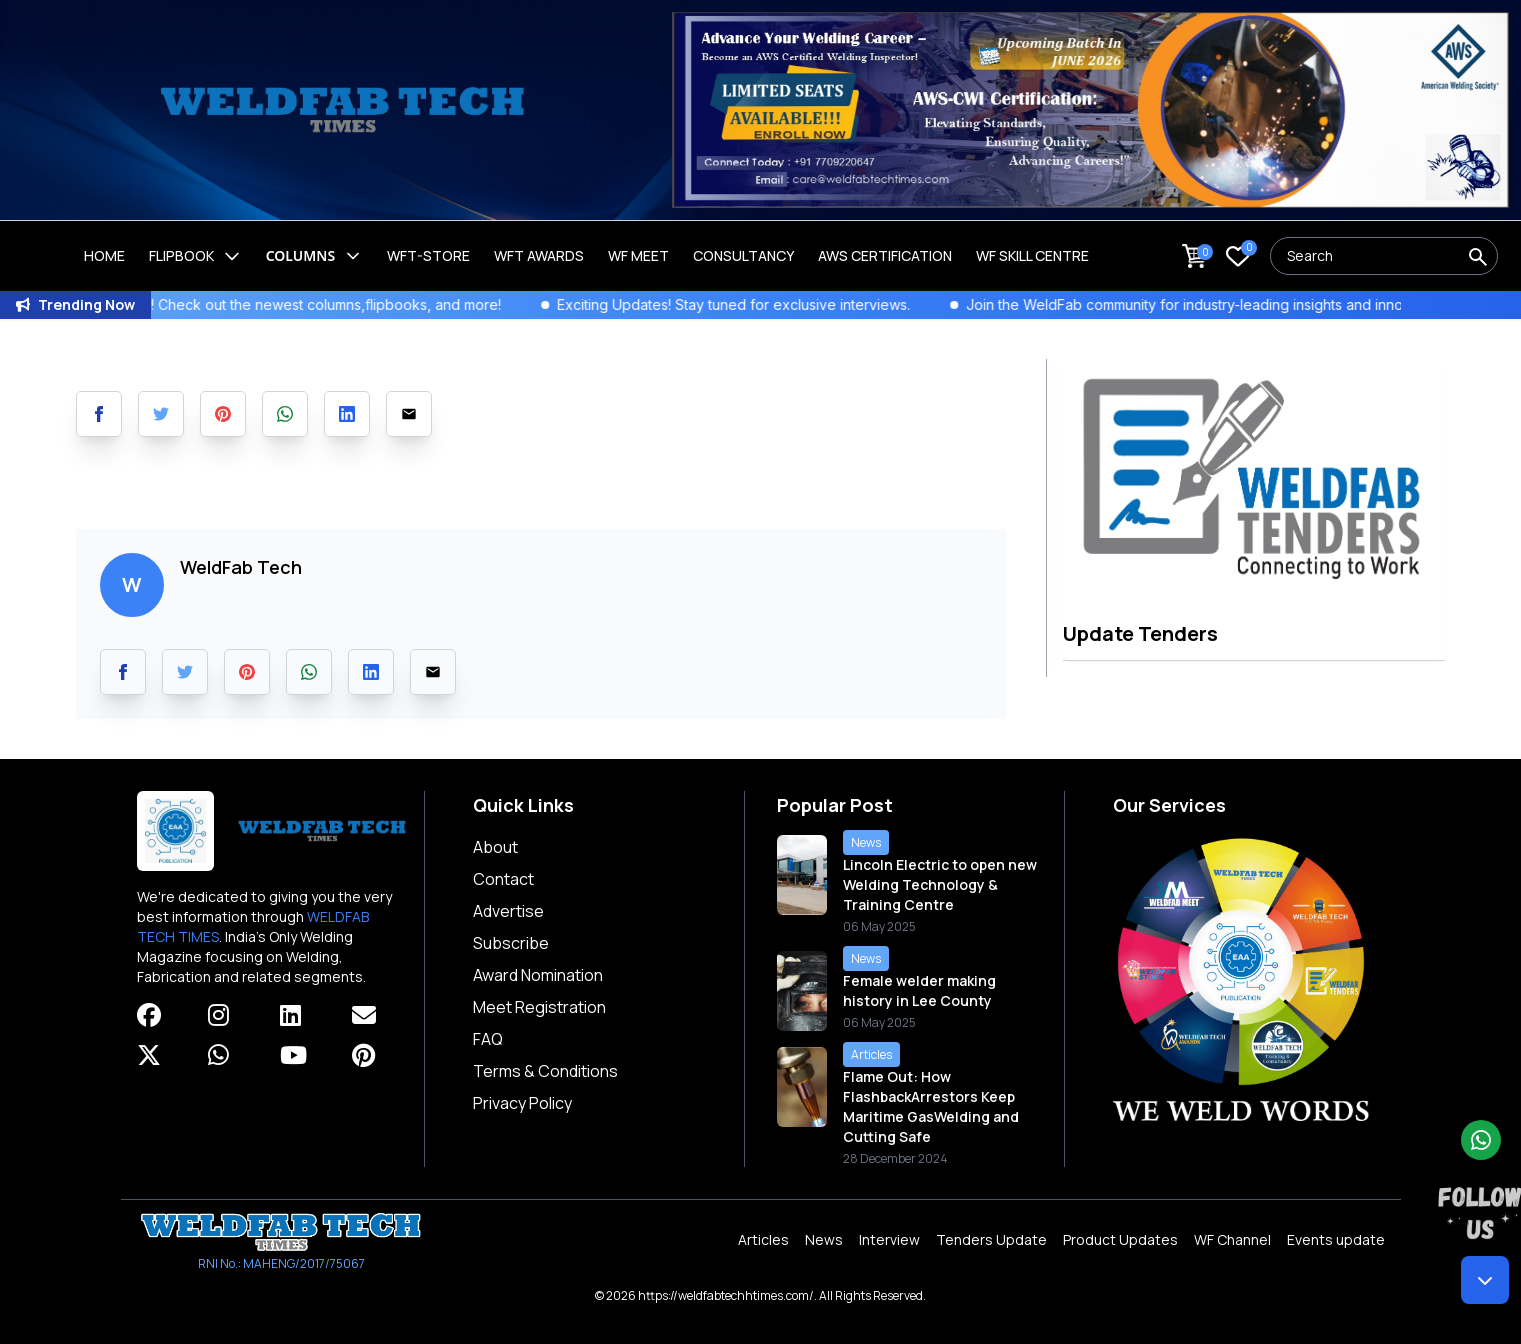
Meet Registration (539, 1007)
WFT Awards (539, 255)
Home (104, 255)
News (824, 1239)
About (495, 847)
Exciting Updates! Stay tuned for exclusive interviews (766, 304)
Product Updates (1120, 1239)
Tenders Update (991, 1239)
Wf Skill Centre (1032, 255)
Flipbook (195, 256)
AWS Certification (885, 255)
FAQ (488, 1039)
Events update (1336, 1239)
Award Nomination (538, 975)
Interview (889, 1239)
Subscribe (511, 943)
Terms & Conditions (545, 1071)
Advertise (508, 911)
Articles (763, 1239)
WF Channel (1232, 1239)
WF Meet (638, 255)
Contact (503, 879)
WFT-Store (428, 255)
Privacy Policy (522, 1103)
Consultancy (743, 255)
